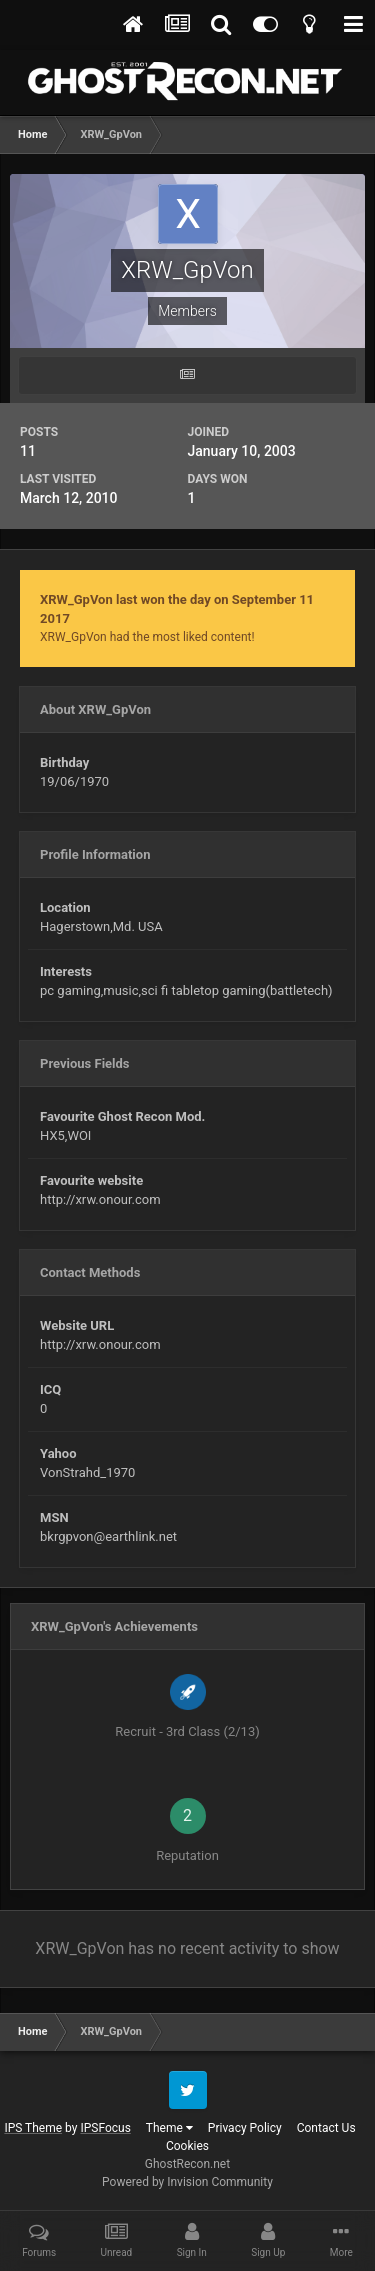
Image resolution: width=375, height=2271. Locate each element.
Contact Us (326, 2128)
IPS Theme (33, 2128)
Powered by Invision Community (187, 2182)
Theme (169, 2128)
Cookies (187, 2146)
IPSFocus (105, 2128)
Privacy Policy (245, 2128)
